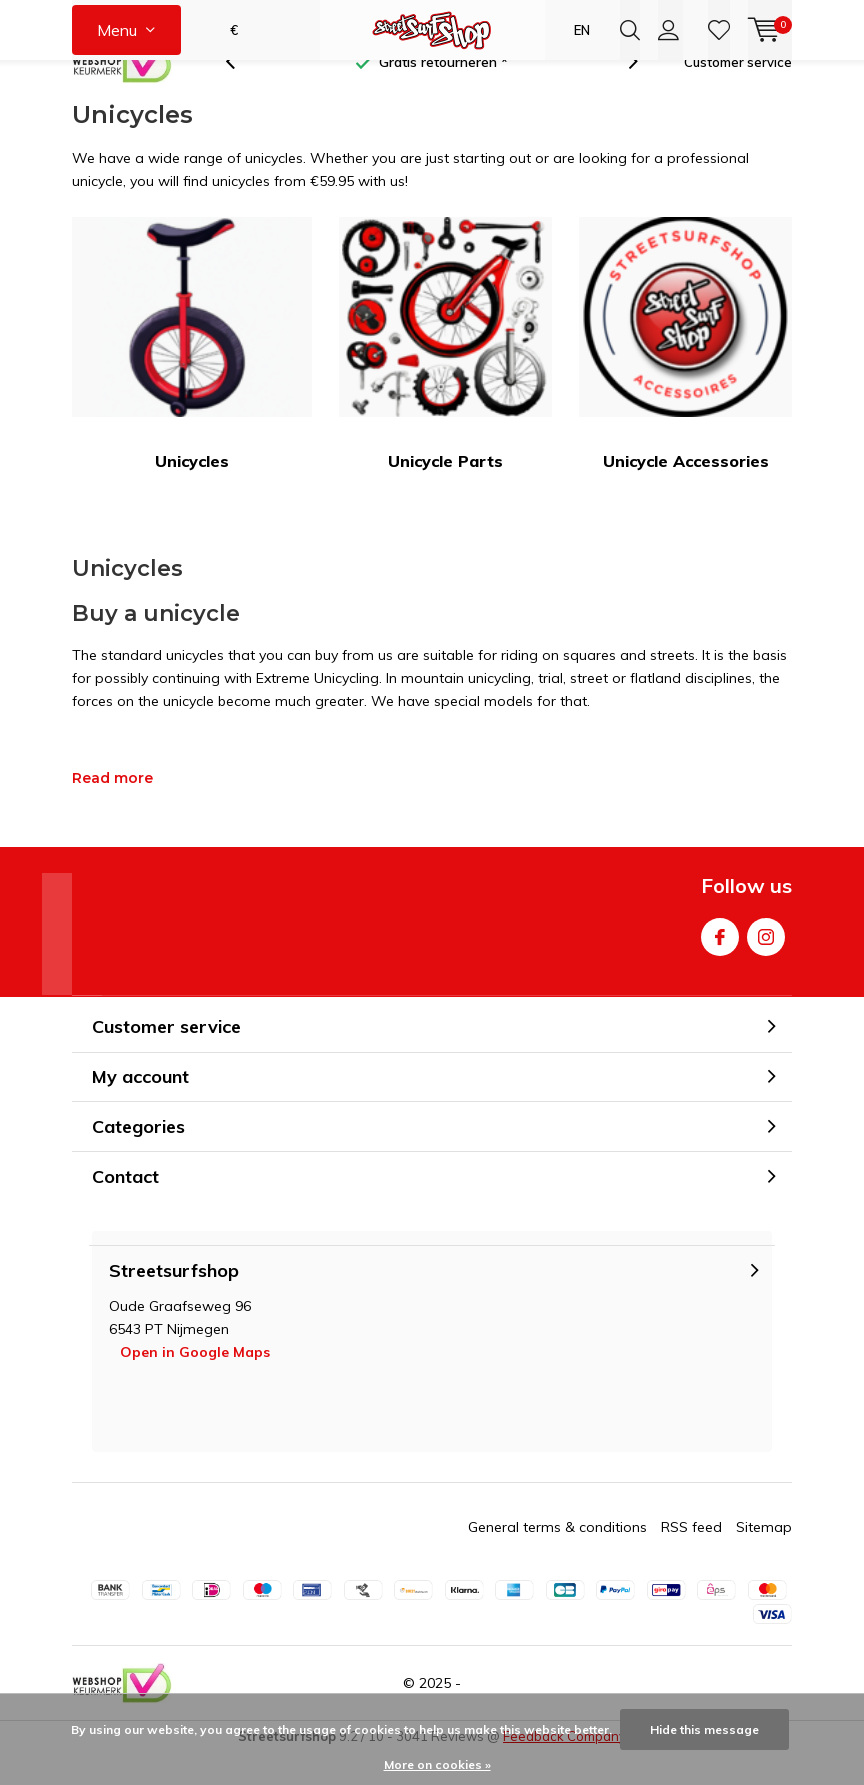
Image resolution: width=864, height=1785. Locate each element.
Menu (117, 30)
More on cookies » (437, 1764)
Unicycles (192, 376)
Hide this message (704, 1729)
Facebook (720, 964)
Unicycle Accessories (685, 376)
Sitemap (764, 1559)
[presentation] (241, 94)
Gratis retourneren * (443, 94)
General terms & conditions (557, 1559)
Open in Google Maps (195, 1384)
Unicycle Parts (445, 376)
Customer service (738, 94)
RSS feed (691, 1559)
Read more (112, 810)
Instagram (766, 964)
